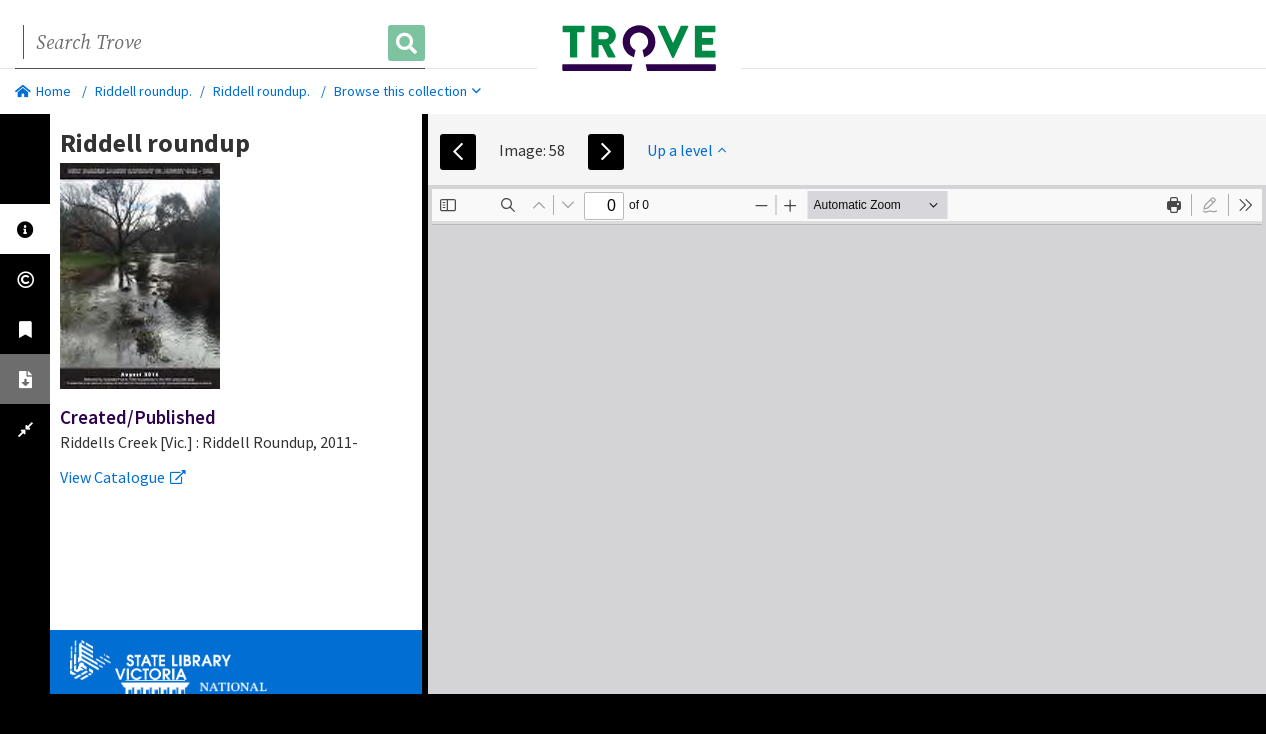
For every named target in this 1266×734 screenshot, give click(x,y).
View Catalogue (123, 477)
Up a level (686, 150)
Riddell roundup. (143, 91)
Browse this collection (407, 91)
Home (43, 91)
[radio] (1210, 205)
